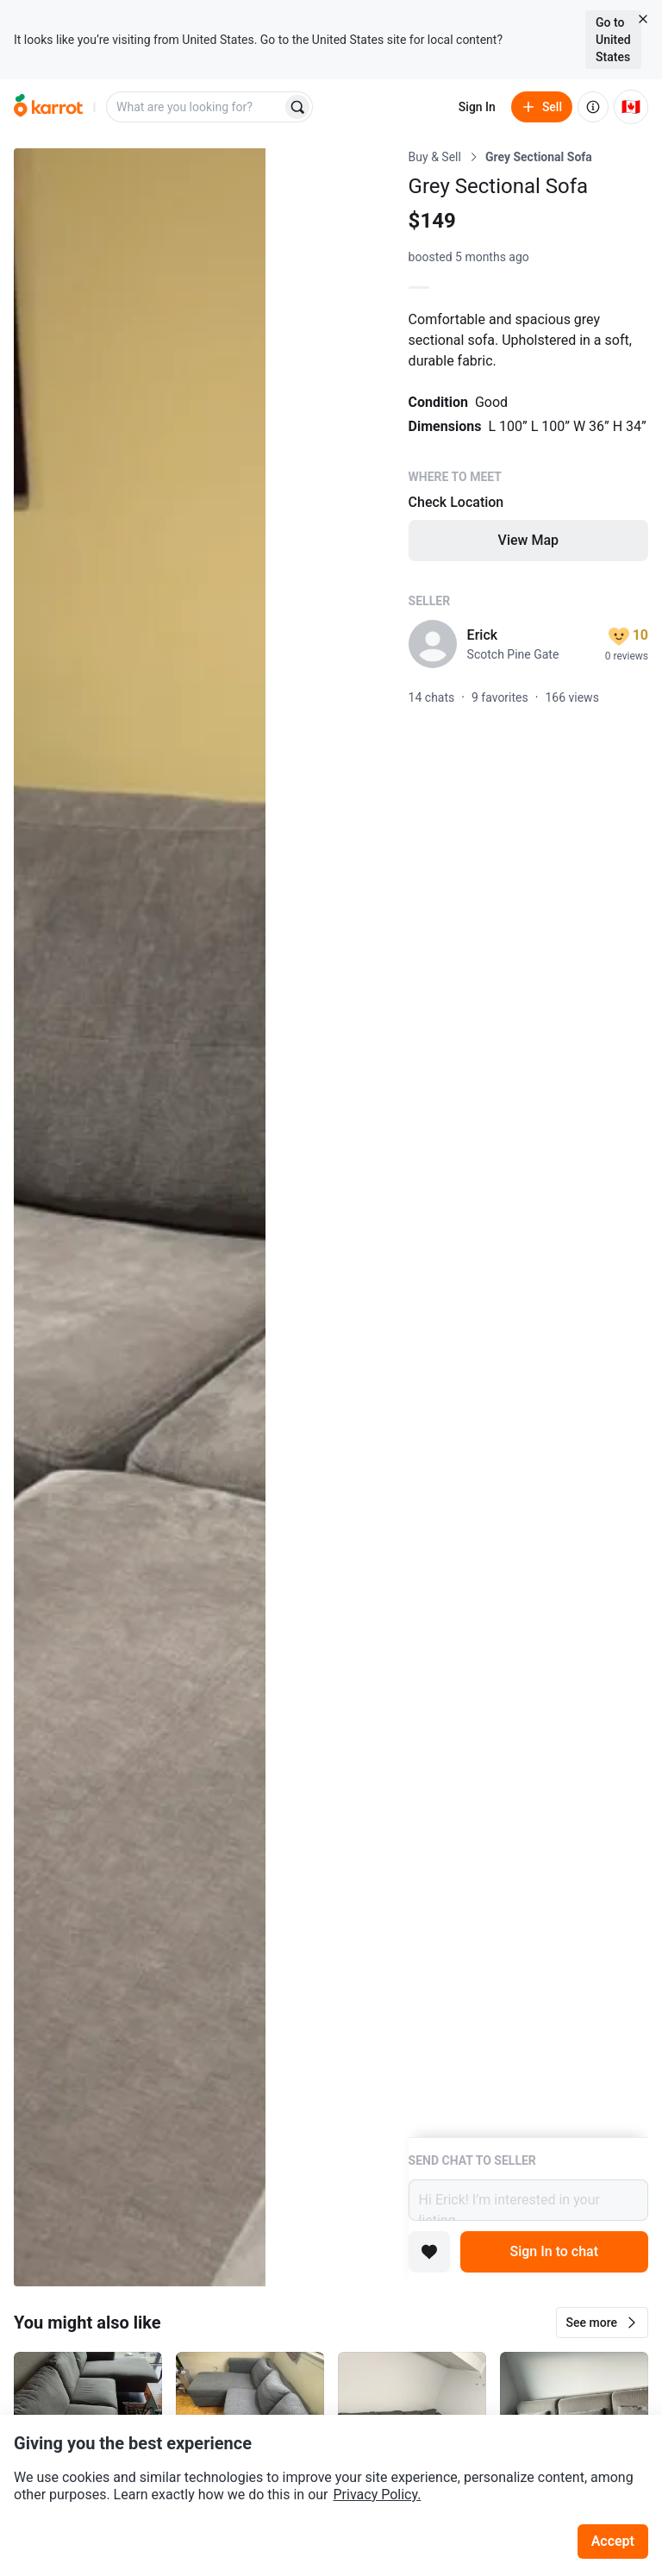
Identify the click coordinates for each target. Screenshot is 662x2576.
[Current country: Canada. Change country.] (631, 107)
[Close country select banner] (643, 19)
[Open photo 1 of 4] (139, 1217)
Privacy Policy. (378, 2494)
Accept (612, 2541)
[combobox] (195, 106)
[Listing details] (528, 1142)
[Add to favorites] (429, 2252)
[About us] (593, 106)
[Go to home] (48, 107)
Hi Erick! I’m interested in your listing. (528, 2200)
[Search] (297, 107)
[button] (602, 2322)
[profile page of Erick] (433, 644)
